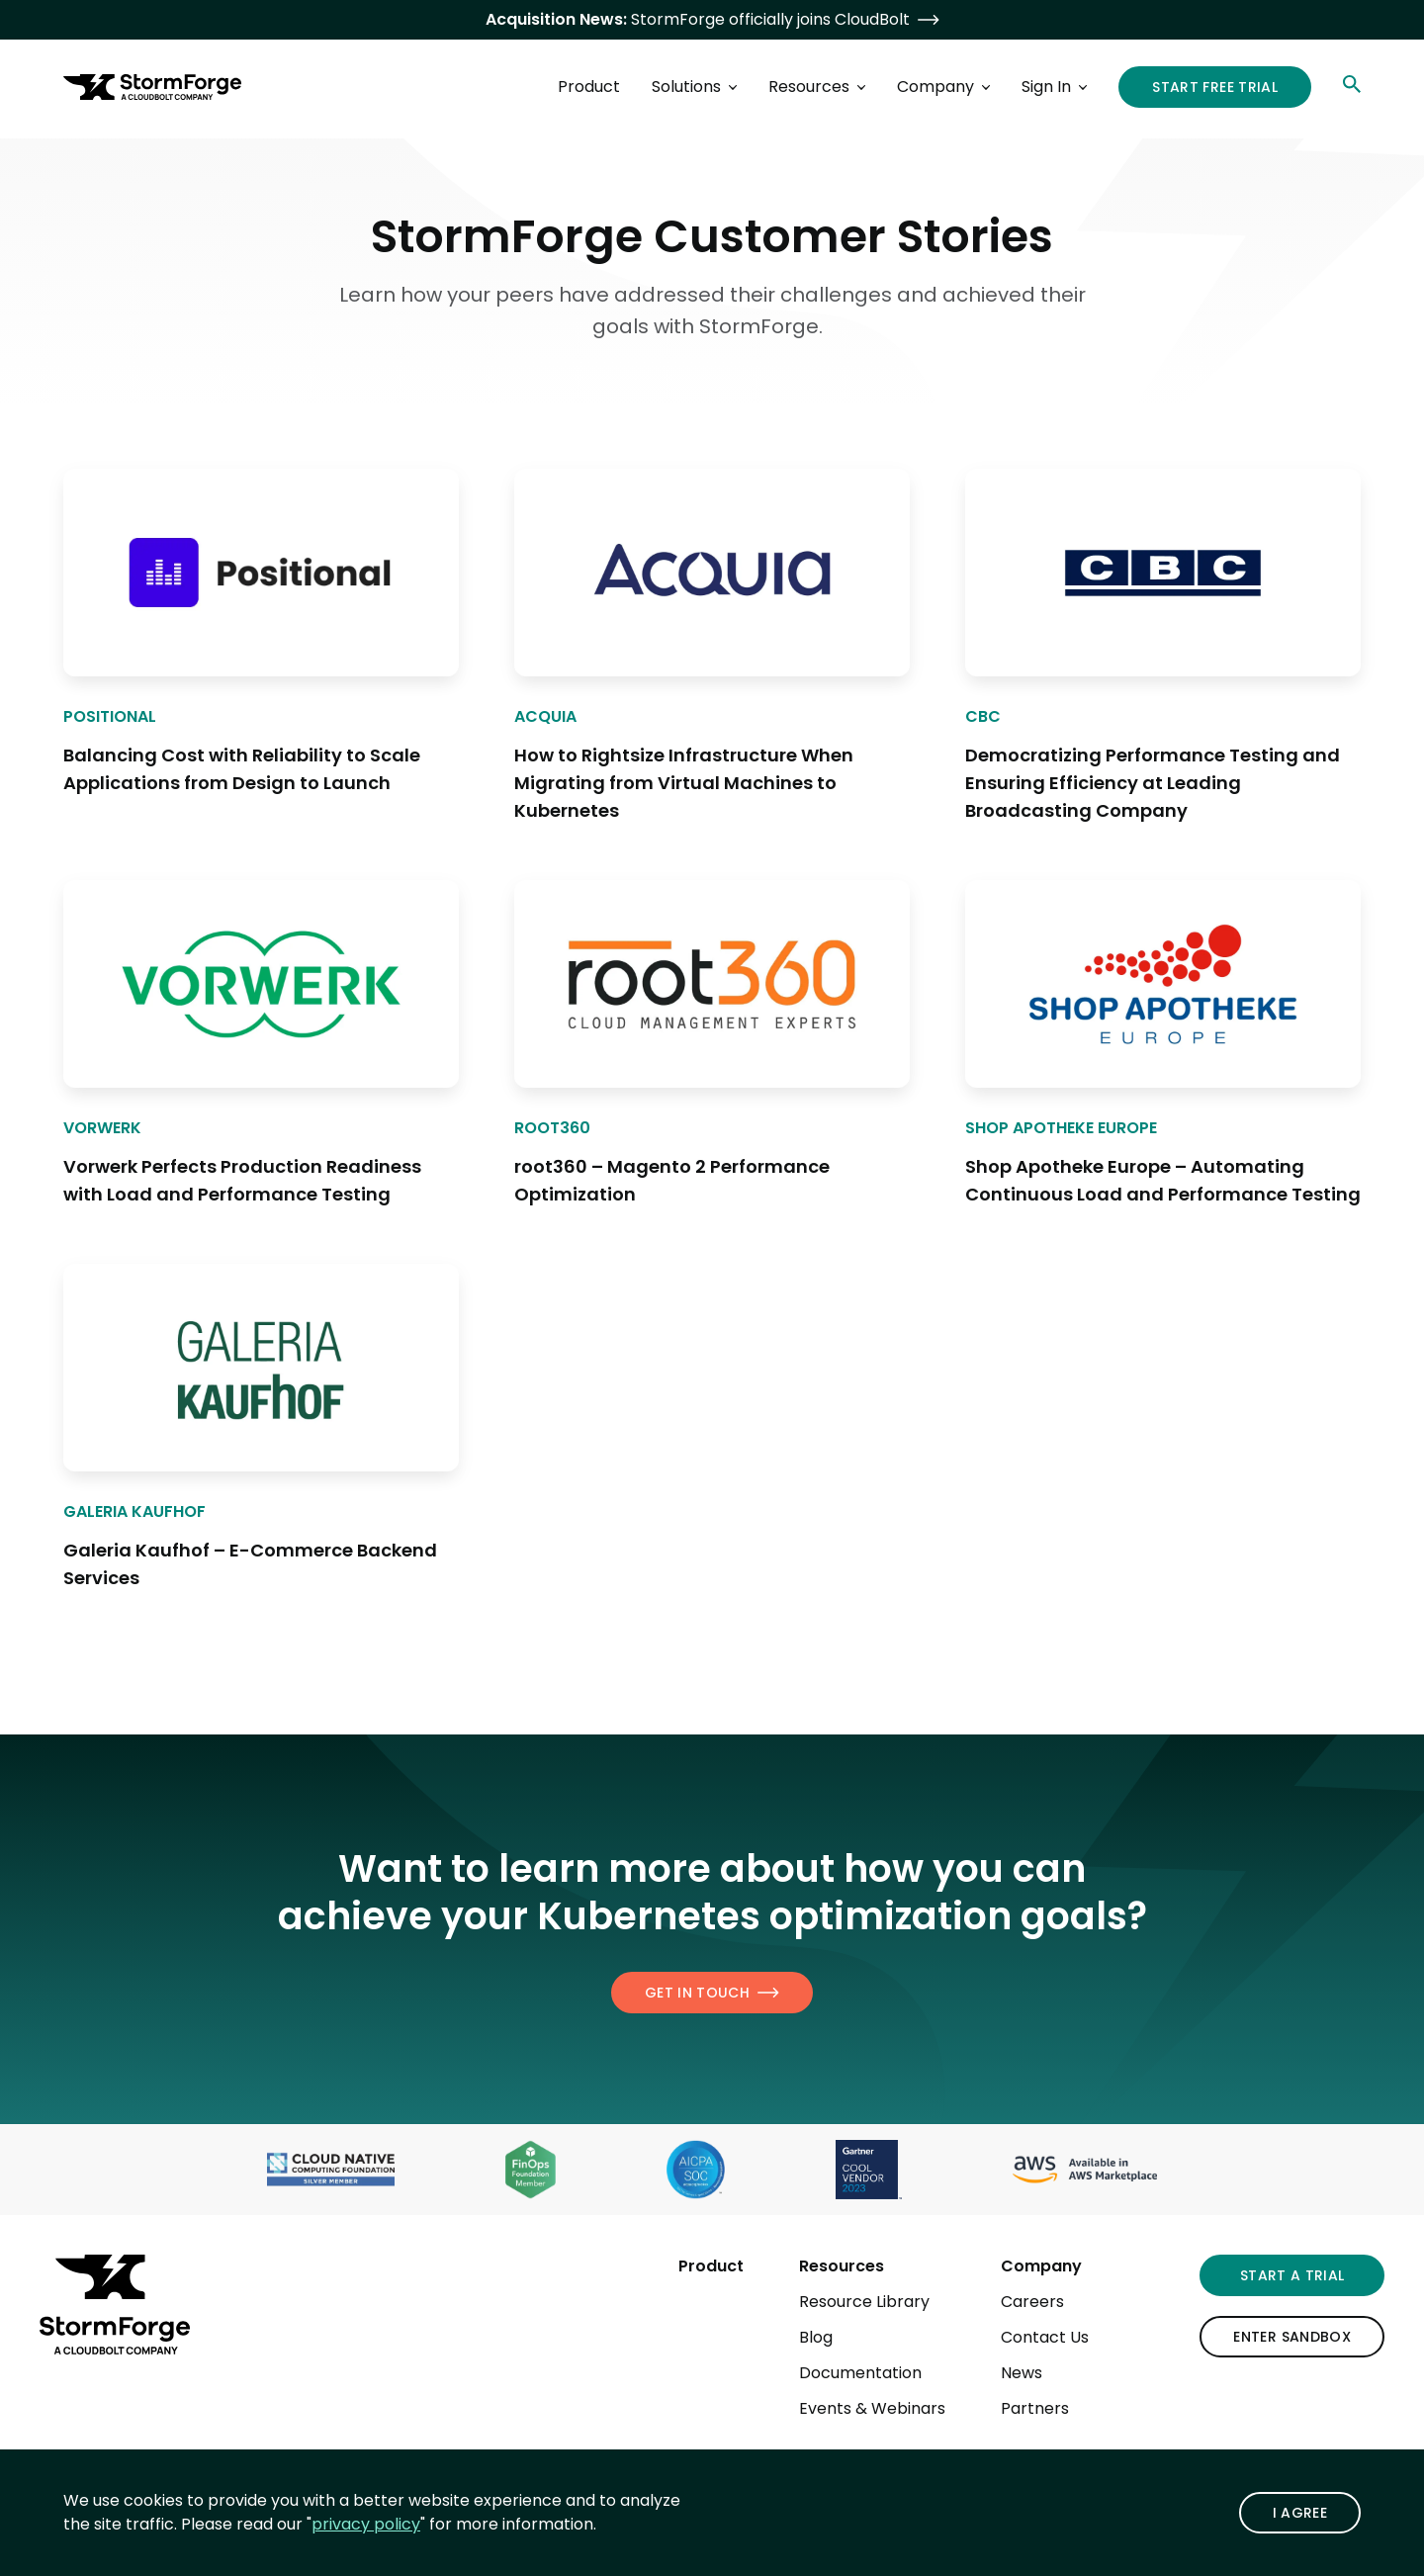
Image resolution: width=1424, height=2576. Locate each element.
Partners (1035, 2408)
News (1021, 2372)
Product (711, 2266)
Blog (816, 2337)
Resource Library (864, 2301)
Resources (841, 2266)
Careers (1032, 2301)
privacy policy (366, 2524)
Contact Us (1045, 2337)
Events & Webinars (872, 2408)
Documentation (860, 2372)
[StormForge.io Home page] (152, 87)
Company (1041, 2266)
